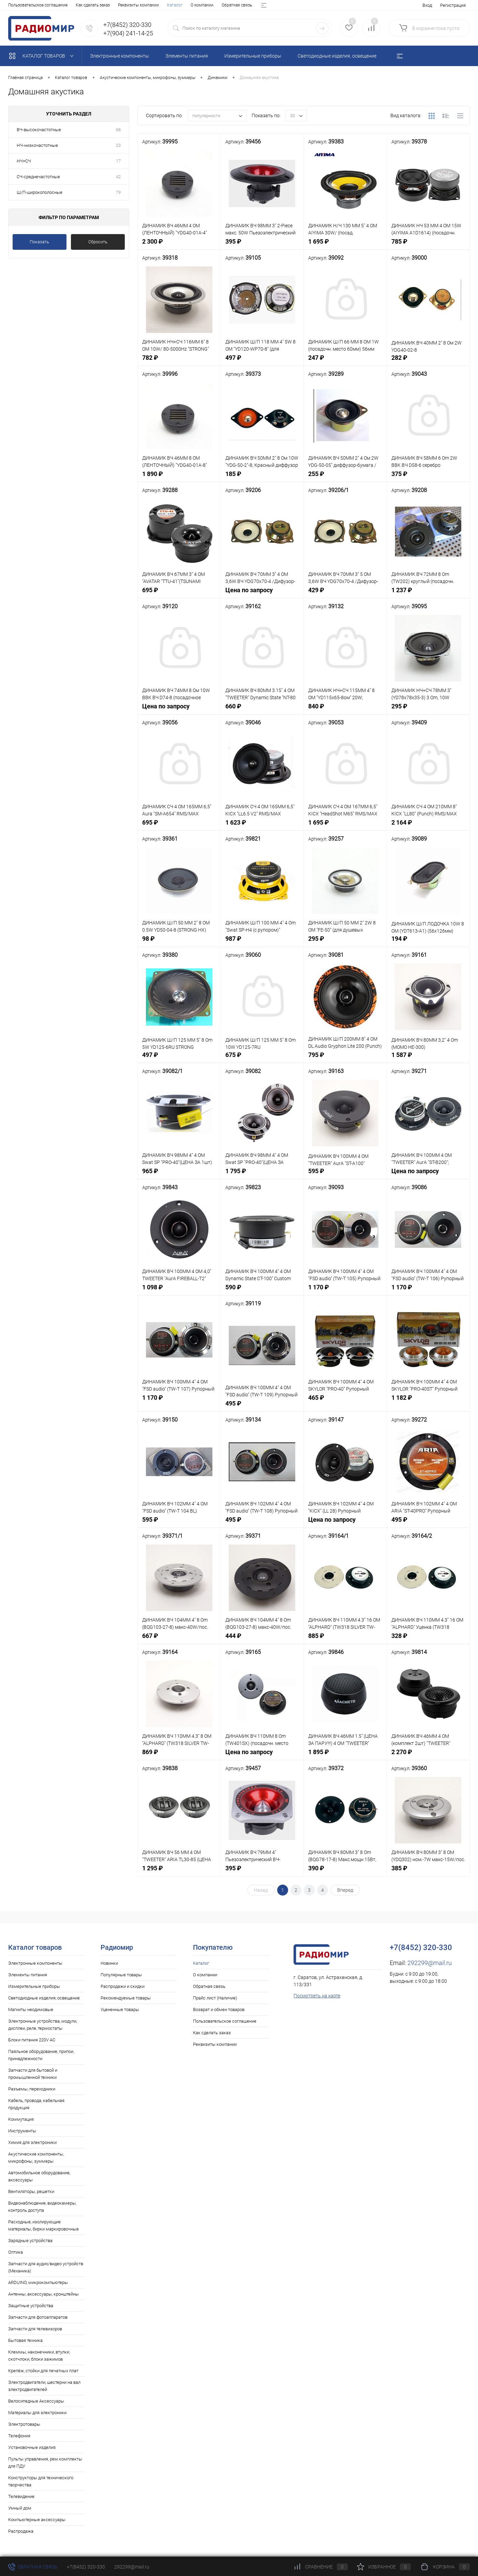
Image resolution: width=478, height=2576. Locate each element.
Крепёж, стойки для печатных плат (43, 2370)
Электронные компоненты (35, 1963)
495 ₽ (262, 1407)
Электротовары (24, 2424)
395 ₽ (262, 245)
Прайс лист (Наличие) (122, 5)
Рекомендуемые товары (126, 1997)
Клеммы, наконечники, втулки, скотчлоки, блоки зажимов (39, 2355)
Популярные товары (121, 1974)
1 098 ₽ (179, 1291)
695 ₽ (179, 593)
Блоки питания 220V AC (31, 2039)
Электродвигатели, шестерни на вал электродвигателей (44, 2386)
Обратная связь (78, 5)
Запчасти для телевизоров (35, 2328)
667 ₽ (179, 1639)
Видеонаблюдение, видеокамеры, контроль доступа (42, 2207)
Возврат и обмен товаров (175, 5)
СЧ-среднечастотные (38, 176)
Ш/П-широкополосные (39, 192)
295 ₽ (428, 710)
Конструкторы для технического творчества (40, 2481)
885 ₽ (345, 1639)
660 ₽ (262, 710)
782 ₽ (179, 361)
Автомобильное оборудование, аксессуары (39, 2176)
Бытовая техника (25, 2340)
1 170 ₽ (345, 1291)
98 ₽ (179, 942)
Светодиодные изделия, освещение (44, 1997)
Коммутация (21, 2119)
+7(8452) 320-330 (86, 2567)
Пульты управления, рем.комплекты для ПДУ (45, 2462)
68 (118, 129)
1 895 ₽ (345, 1755)
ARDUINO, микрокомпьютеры (38, 2282)
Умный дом (19, 2508)
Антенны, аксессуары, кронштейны (43, 2294)
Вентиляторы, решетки (31, 2191)
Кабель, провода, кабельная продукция (36, 2104)
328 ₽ (428, 1639)
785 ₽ (428, 245)
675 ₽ (262, 1058)
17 (118, 161)
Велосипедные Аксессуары (36, 2401)
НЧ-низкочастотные (37, 145)
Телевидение (21, 2496)
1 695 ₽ (345, 245)
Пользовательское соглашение (224, 2021)
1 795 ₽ (262, 1174)
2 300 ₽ (179, 245)
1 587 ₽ (428, 1058)
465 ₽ (345, 1401)
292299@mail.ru (429, 1962)
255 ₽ (345, 477)
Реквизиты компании (215, 2044)
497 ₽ (262, 361)
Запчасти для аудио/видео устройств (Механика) (45, 2267)
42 (118, 176)
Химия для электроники (32, 2142)
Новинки (109, 1963)
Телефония (19, 2435)
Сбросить (97, 241)
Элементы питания (27, 1974)
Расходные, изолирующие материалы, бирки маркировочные (43, 2225)
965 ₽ (179, 1174)
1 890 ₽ (179, 477)
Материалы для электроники (37, 2412)
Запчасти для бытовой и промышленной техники (32, 2074)
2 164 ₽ (428, 826)
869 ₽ (179, 1755)
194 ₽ (428, 942)
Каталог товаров (42, 56)
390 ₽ (345, 1872)
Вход (427, 5)
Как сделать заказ (212, 2032)
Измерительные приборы (34, 1986)
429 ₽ (345, 593)
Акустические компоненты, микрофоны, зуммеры (36, 2157)
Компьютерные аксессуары (36, 2519)
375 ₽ (428, 477)
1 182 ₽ (428, 1401)
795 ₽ (345, 1058)
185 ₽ (262, 477)
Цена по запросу (262, 593)
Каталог (16, 5)
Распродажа (20, 2531)
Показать (39, 241)
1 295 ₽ (179, 1872)
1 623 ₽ (262, 826)
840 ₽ (345, 710)
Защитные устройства (30, 2305)
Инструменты (22, 2130)
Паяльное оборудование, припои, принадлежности (41, 2055)
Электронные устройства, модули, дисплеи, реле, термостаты (42, 2025)
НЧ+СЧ (24, 161)
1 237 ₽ (428, 593)
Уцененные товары (120, 2009)
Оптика (15, 2252)
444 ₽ (262, 1639)
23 (118, 145)
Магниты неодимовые (30, 2009)
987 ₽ (262, 942)
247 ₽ (345, 361)
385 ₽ (428, 1872)
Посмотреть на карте (317, 1995)
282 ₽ (428, 361)
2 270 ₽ (428, 1755)
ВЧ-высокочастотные (39, 129)
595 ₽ (345, 1174)
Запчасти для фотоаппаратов (38, 2317)
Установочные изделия (32, 2447)
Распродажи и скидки (123, 1986)
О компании (43, 5)
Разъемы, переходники (31, 2088)
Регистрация (453, 5)
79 (118, 192)
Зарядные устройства (30, 2240)
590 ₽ (262, 1291)
